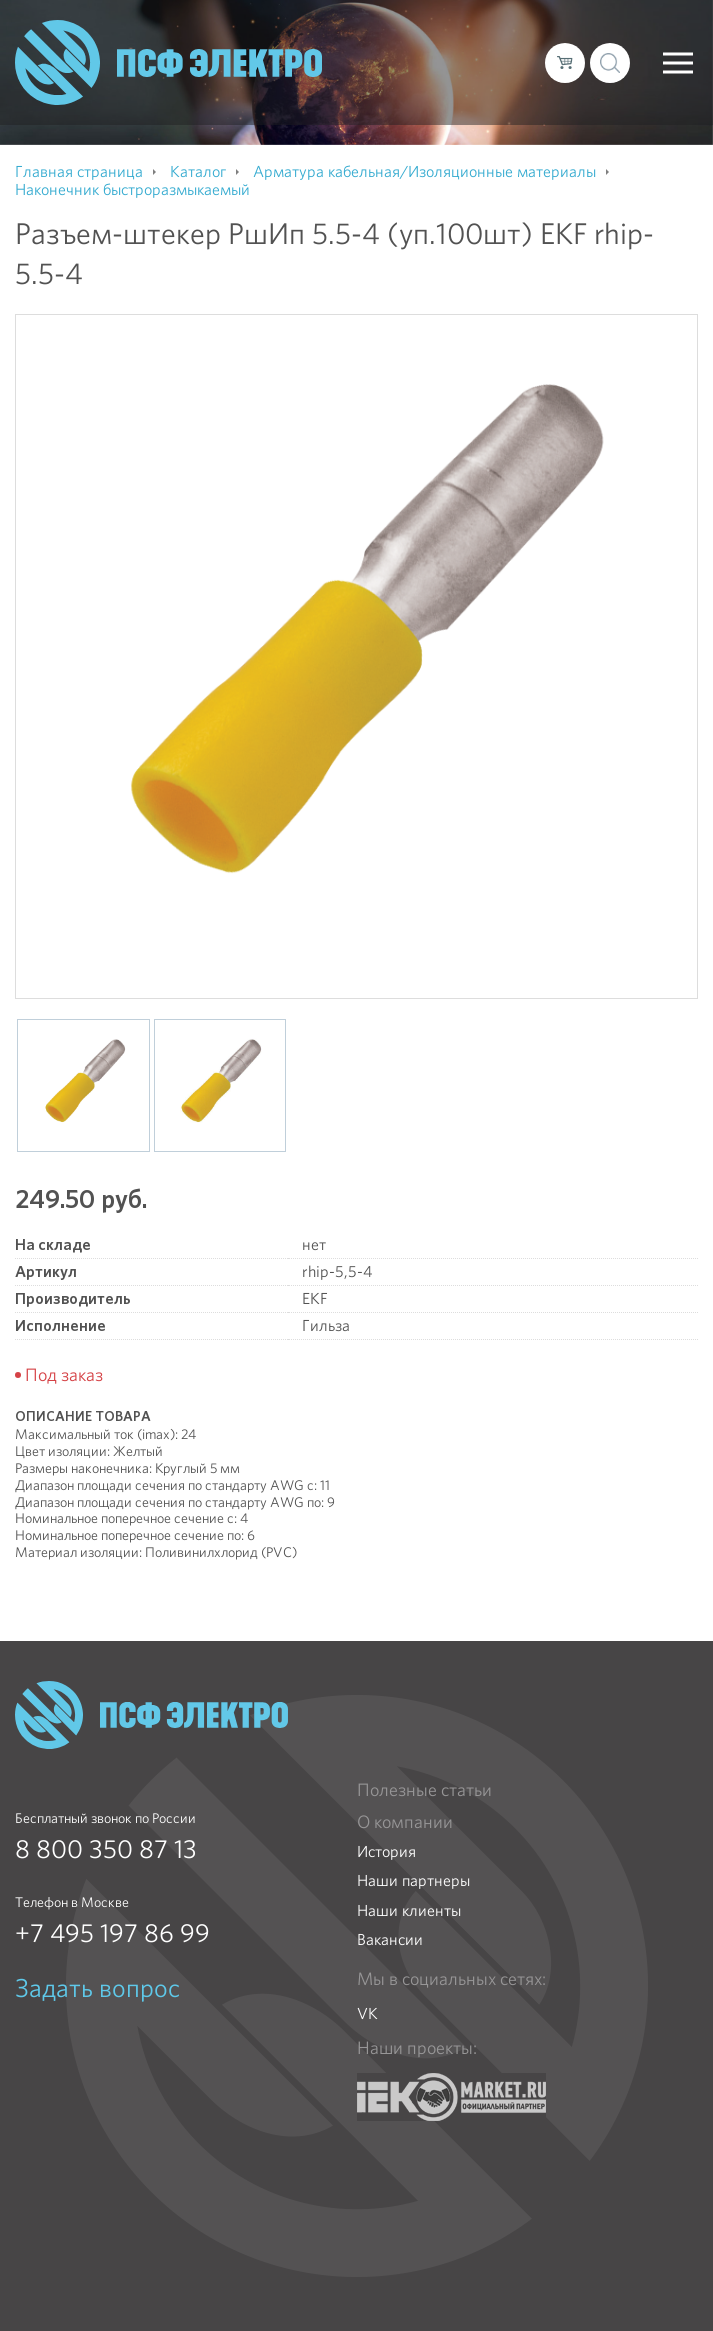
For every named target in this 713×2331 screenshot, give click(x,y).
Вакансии (390, 1939)
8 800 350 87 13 (106, 1849)
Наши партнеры (413, 1880)
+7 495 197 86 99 (112, 1933)
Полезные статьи (424, 1790)
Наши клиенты (409, 1910)
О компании (405, 1822)
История (386, 1851)
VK (367, 2013)
